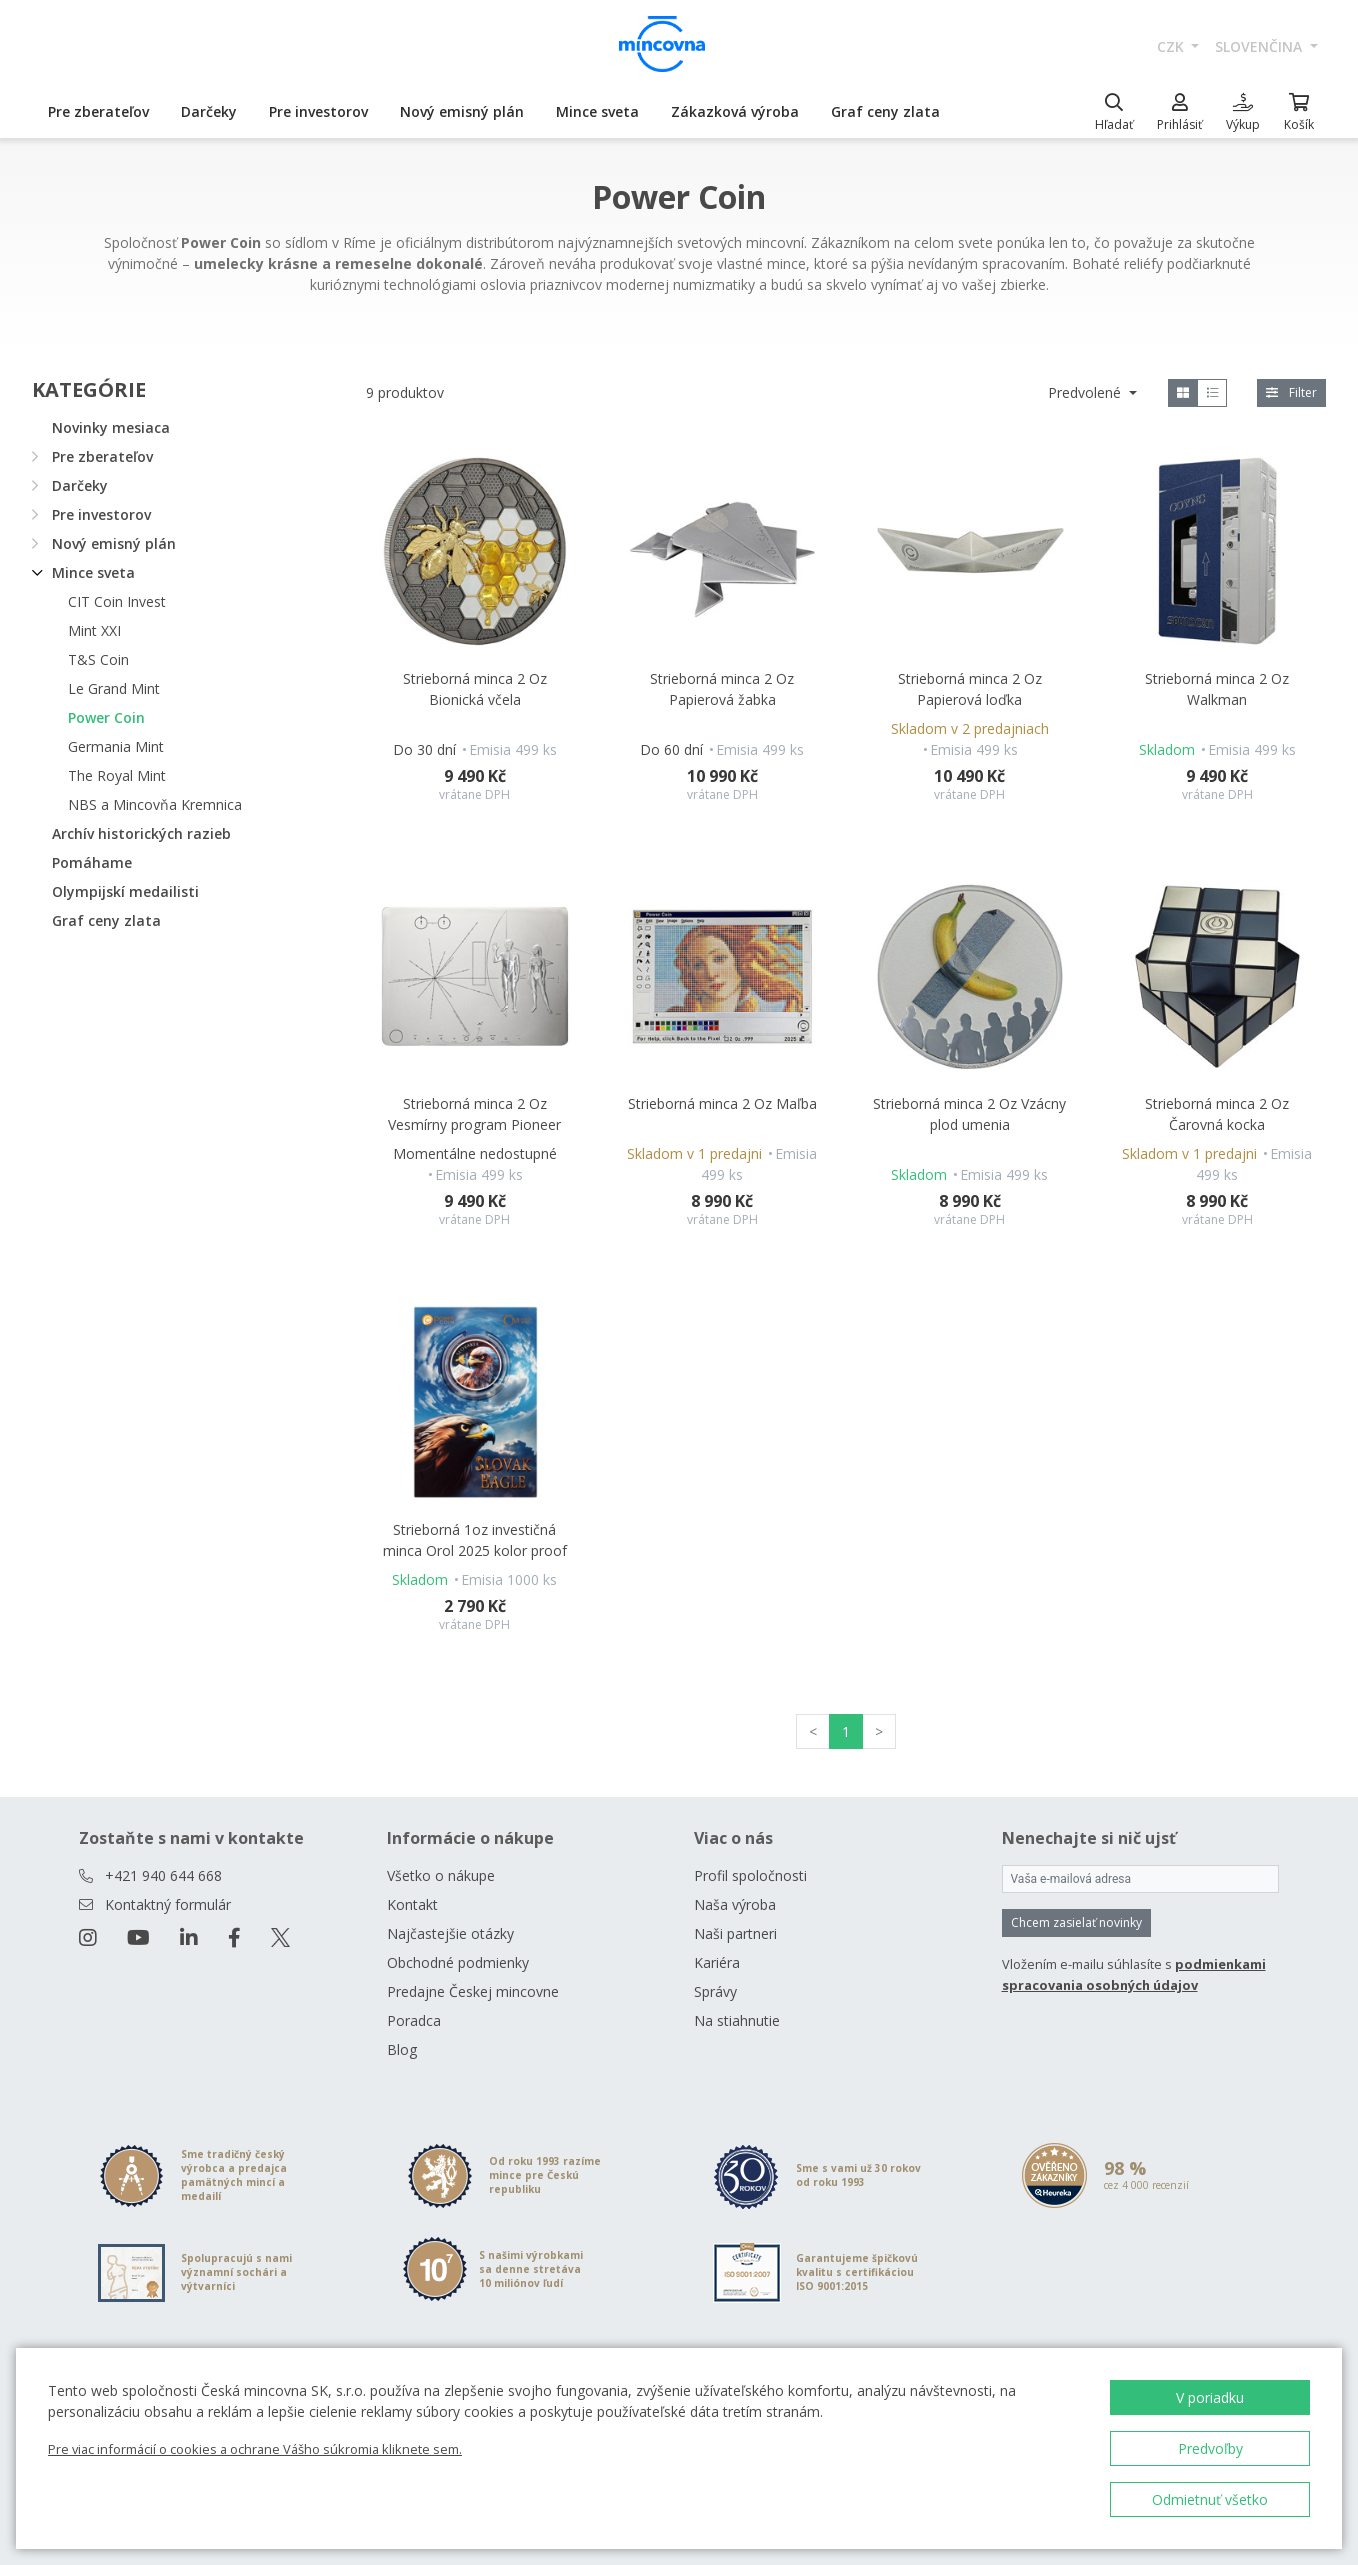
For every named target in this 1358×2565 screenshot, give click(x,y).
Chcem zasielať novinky (1076, 1922)
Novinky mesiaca (111, 427)
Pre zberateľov (98, 111)
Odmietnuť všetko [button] (1210, 2499)
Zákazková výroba (735, 111)
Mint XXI (94, 630)
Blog (402, 2049)
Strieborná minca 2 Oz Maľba (722, 1103)
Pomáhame (92, 862)
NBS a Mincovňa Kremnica (155, 804)
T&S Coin (98, 659)
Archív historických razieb (141, 833)
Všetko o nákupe (441, 1875)
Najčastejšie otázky (450, 1933)
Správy (715, 1991)
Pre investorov (318, 111)
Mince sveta (597, 111)
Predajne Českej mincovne (473, 1991)
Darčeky (209, 111)
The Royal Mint (117, 775)
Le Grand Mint (114, 688)
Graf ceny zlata (885, 111)
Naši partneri (735, 1933)
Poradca (414, 2020)
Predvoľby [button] (1210, 2448)
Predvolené (1086, 392)
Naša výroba (735, 1904)
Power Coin (106, 717)
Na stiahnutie (737, 2020)
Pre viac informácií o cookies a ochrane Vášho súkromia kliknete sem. (255, 2449)
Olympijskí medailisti (125, 891)
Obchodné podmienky (458, 1962)
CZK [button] (1172, 46)
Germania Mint (116, 746)
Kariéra (717, 1962)
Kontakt (412, 1904)
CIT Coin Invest (117, 601)
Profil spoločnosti (750, 1875)
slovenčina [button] (1260, 46)
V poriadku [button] (1210, 2397)
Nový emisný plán (462, 111)
